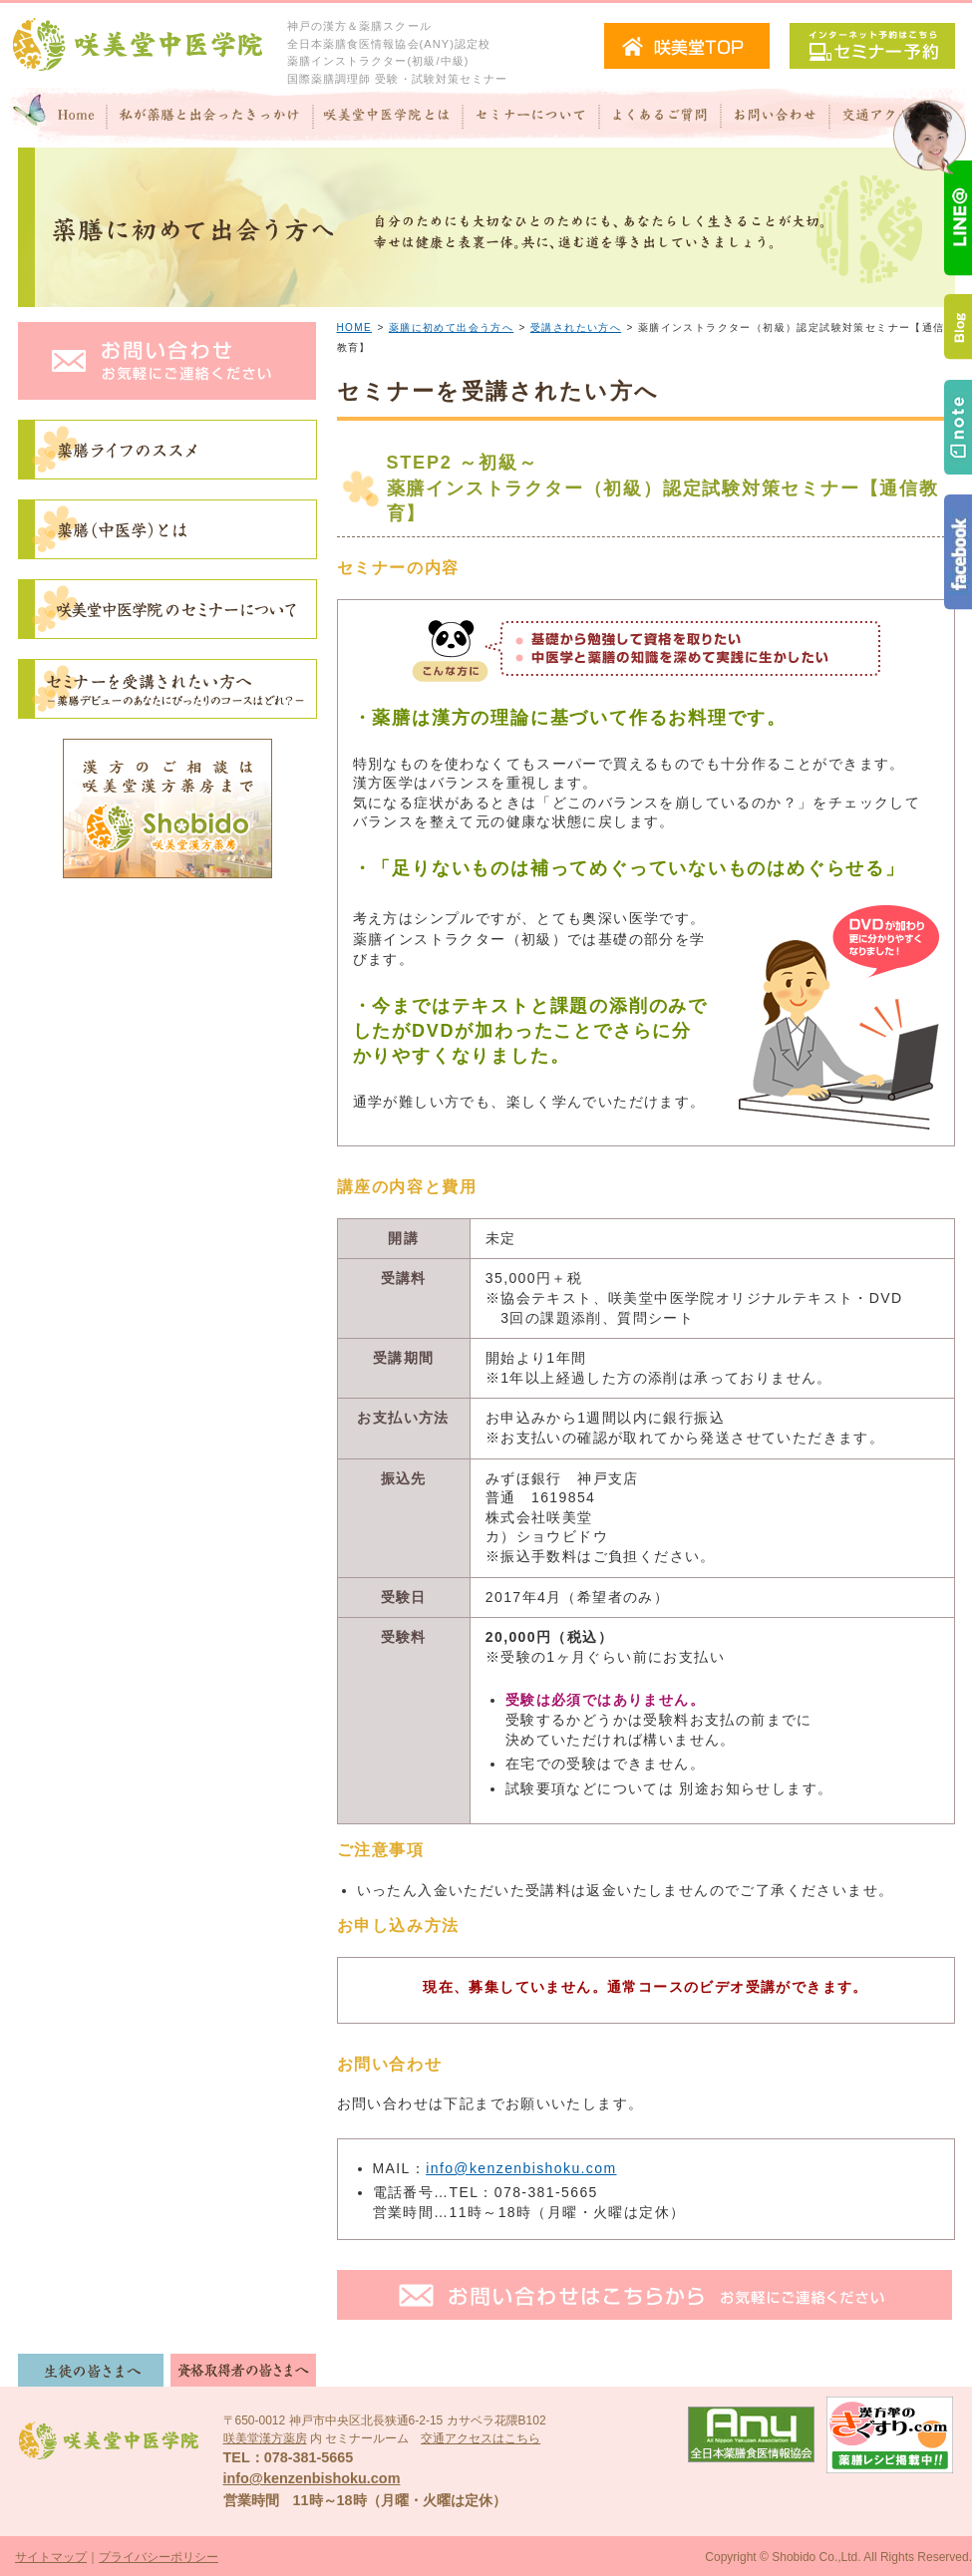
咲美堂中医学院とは (388, 118)
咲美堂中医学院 (137, 45)
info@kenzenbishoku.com (521, 2168)
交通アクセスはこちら (480, 2438)
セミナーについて (531, 118)
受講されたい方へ (575, 327)
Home (58, 118)
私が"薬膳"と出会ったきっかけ (211, 118)
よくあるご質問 (660, 118)
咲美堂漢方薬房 (265, 2438)
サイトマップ (51, 2557)
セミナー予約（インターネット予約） (872, 46)
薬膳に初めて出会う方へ (451, 327)
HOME (355, 327)
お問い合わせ (775, 118)
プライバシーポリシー (158, 2557)
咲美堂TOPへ (687, 46)
